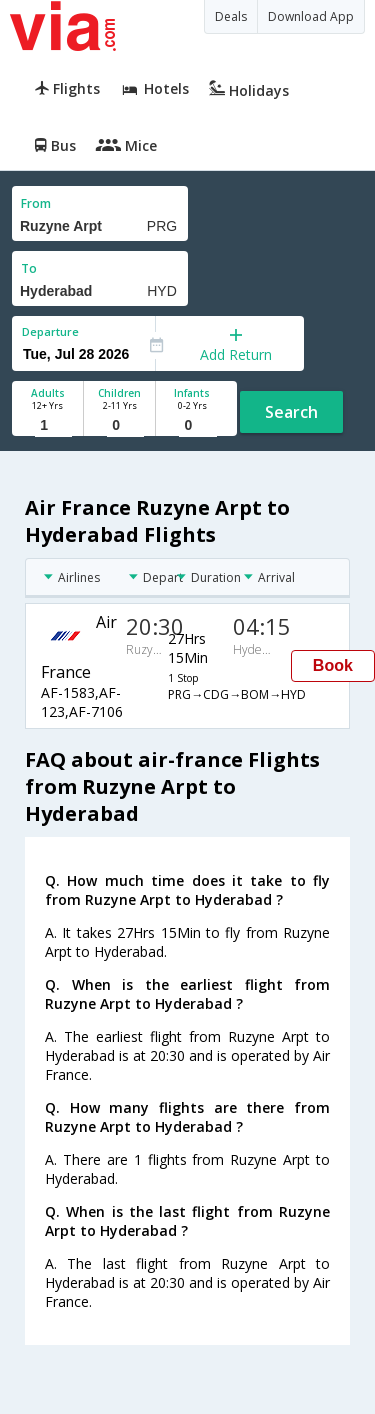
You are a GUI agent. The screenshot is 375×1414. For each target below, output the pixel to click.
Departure (50, 331)
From (36, 203)
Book (333, 665)
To (29, 268)
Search (291, 412)
